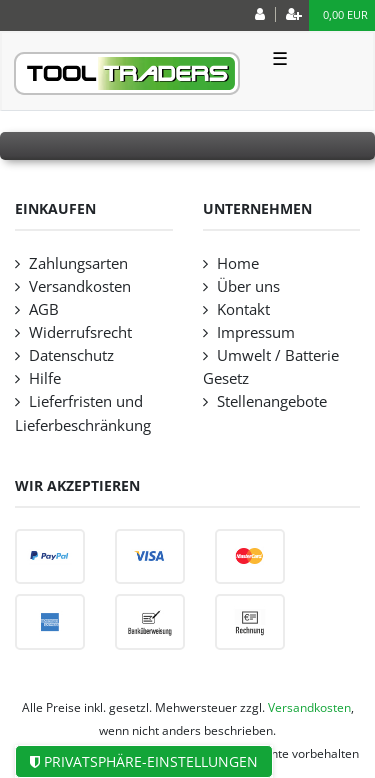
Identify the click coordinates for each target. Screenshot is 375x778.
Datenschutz (71, 355)
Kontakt (243, 309)
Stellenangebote (272, 401)
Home (238, 263)
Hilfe (45, 378)
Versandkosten (80, 286)
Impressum (256, 332)
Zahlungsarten (78, 263)
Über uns (248, 286)
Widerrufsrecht (80, 332)
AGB (44, 309)
